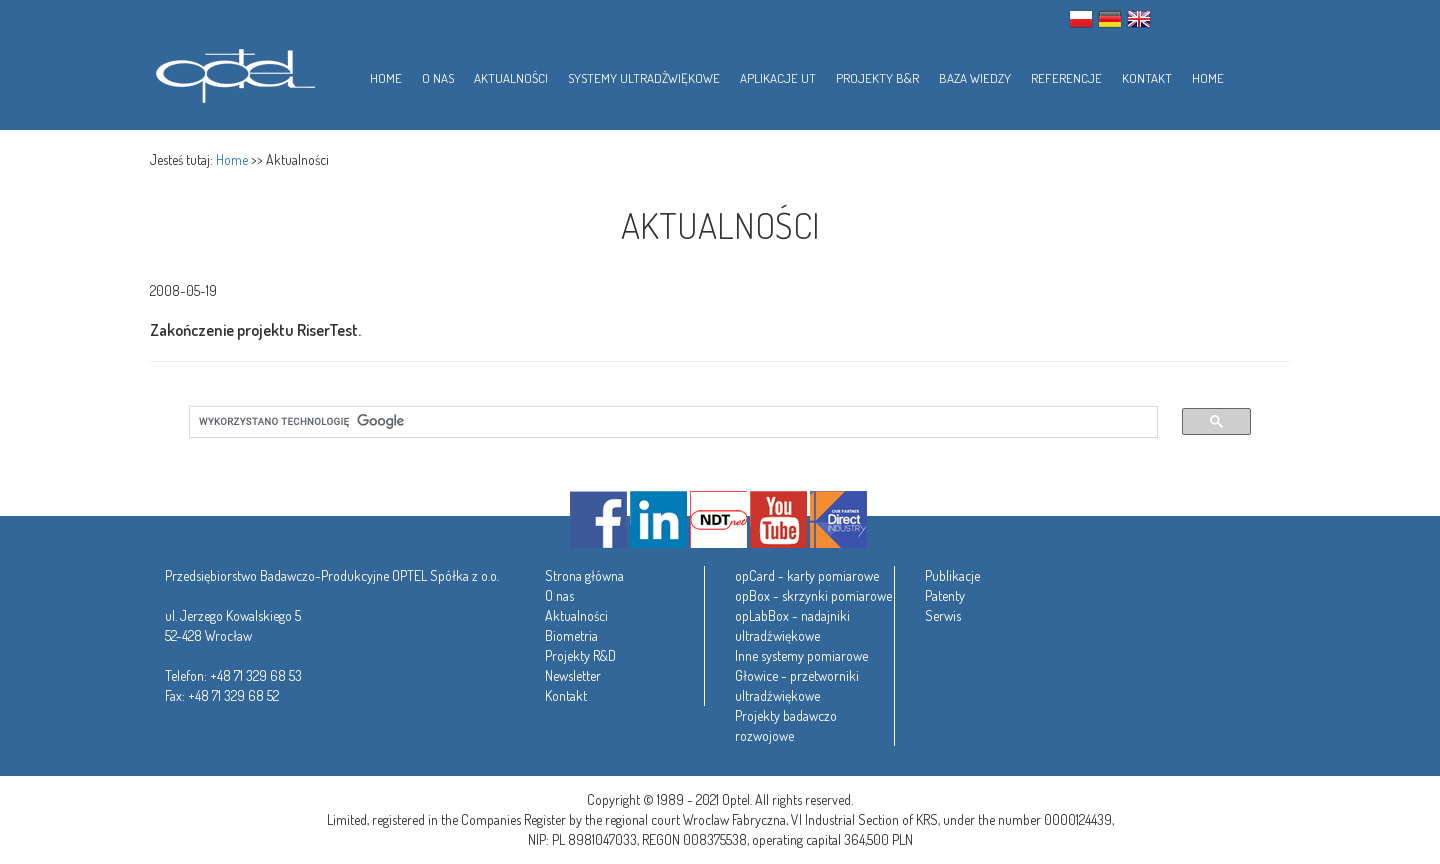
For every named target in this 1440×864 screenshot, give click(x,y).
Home (232, 159)
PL (1081, 19)
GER (1110, 19)
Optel (232, 72)
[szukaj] (661, 422)
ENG (1139, 19)
